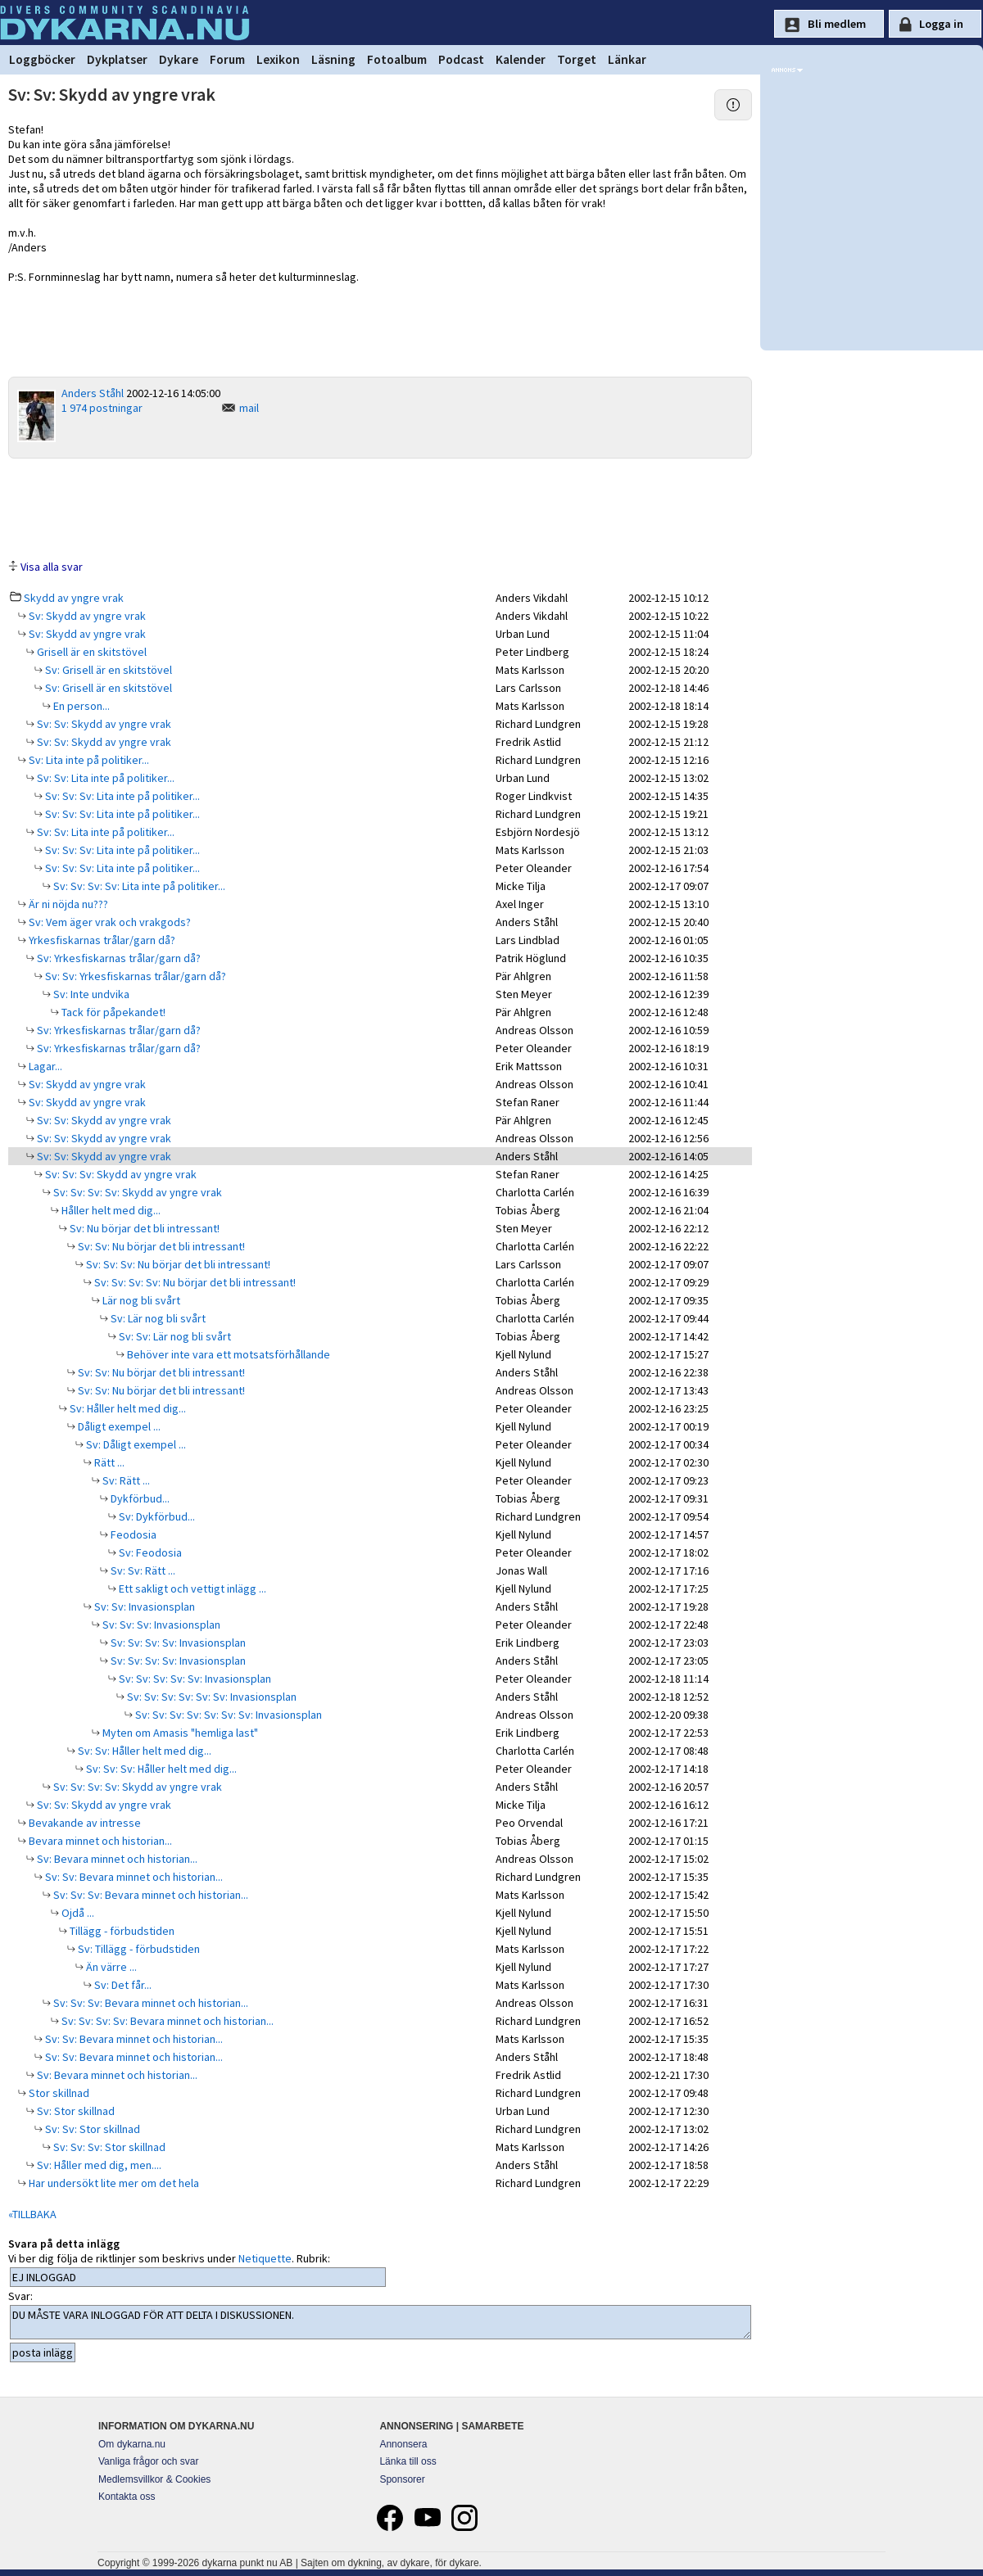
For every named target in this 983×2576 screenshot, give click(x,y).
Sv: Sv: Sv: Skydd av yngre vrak (120, 1174)
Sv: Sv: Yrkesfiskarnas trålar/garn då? (134, 976)
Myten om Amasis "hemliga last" (179, 1732)
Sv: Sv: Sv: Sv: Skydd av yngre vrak (136, 1192)
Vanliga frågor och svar (148, 2461)
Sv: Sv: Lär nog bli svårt (173, 1336)
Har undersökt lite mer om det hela (112, 2183)
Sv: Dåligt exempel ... (135, 1444)
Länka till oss (407, 2461)
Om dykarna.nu (131, 2444)
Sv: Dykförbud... (155, 1516)
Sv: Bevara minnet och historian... (115, 1858)
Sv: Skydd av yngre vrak (86, 615)
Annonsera (403, 2444)
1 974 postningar (102, 407)
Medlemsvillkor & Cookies (154, 2479)
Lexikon (278, 59)
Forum (227, 59)
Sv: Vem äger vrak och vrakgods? (108, 922)
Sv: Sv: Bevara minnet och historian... (133, 1876)
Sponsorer (401, 2479)
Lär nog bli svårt (140, 1300)
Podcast (461, 59)
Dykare (178, 59)
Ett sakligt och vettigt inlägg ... (191, 1588)
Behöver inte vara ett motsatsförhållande (227, 1354)
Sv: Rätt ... (125, 1480)
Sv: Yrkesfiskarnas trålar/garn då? (117, 958)
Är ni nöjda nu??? (67, 904)
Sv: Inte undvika (90, 994)
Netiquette (265, 2258)
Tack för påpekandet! (112, 1012)
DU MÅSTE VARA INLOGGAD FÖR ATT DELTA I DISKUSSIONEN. (380, 2322)
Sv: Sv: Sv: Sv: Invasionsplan (177, 1642)
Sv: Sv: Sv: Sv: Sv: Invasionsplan (193, 1678)
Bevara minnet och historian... (99, 1840)
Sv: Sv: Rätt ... (141, 1570)
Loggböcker (42, 59)
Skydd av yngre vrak (74, 597)
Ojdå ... (76, 1912)
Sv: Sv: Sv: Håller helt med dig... (160, 1768)
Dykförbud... (139, 1498)
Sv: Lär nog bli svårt (157, 1318)
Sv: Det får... (122, 1984)
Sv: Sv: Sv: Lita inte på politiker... (121, 796)
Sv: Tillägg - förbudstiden (137, 1948)
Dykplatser (117, 59)
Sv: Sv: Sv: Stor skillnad (108, 2147)
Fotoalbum (397, 59)
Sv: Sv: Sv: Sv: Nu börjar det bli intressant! (194, 1282)
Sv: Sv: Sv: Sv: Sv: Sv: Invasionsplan (211, 1696)
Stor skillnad (57, 2093)
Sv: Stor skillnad (74, 2111)
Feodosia (132, 1534)
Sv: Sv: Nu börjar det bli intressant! (160, 1246)
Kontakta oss (126, 2496)
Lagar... (44, 1066)
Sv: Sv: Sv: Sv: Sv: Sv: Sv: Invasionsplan (227, 1714)
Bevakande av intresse (83, 1822)
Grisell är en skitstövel (90, 651)
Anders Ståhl (92, 393)
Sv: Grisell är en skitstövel (107, 669)
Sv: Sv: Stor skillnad (91, 2129)
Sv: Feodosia (149, 1552)
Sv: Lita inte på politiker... (87, 759)
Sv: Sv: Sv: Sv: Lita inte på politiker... (138, 886)
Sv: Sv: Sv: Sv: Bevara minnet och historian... (166, 2020)
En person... (80, 705)
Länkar (627, 59)
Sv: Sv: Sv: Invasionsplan (160, 1624)
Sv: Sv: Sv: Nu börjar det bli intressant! (177, 1264)
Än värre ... (110, 1966)
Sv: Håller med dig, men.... (97, 2165)
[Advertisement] (380, 508)
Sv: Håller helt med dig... (126, 1408)
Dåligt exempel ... (118, 1426)
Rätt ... (108, 1462)
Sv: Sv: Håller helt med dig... (143, 1750)
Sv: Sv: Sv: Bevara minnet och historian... (149, 1894)
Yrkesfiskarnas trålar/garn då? (100, 940)
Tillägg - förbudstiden (120, 1930)
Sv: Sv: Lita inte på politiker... (104, 778)
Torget (576, 59)
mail (249, 407)
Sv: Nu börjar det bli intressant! (143, 1228)
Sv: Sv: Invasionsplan (143, 1606)
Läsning (333, 59)
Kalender (521, 59)
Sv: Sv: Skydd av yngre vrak (102, 723)
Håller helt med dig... (110, 1210)
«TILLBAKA (32, 2214)
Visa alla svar (51, 566)
